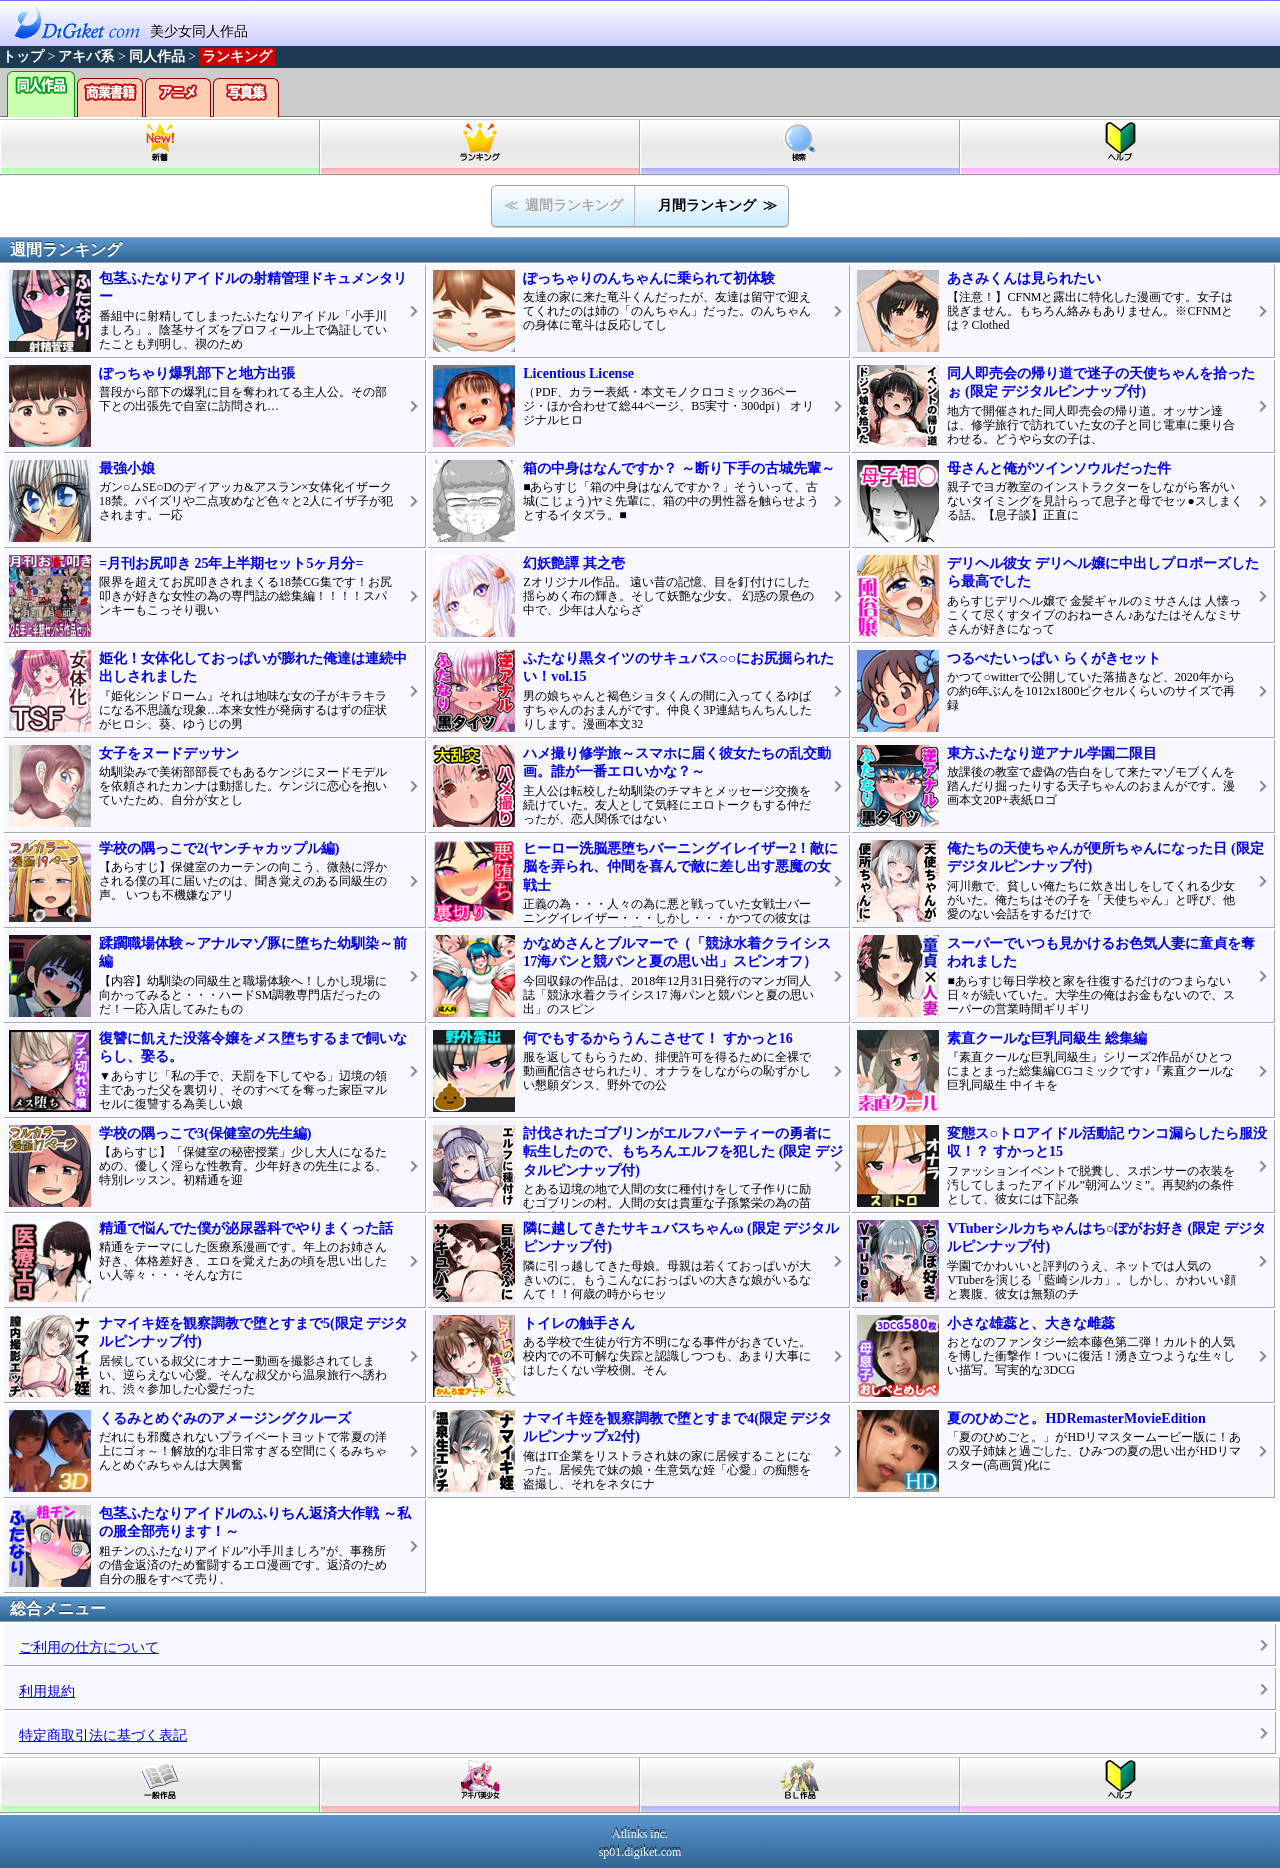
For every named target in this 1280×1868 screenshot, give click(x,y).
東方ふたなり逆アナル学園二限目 (1052, 753)
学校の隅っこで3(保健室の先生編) (205, 1133)
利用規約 (47, 1691)
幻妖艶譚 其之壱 (574, 563)
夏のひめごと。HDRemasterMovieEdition (1076, 1418)
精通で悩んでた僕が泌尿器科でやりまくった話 (246, 1228)
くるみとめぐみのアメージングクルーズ (225, 1418)
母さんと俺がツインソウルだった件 (1059, 468)
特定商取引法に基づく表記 (103, 1735)
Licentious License (578, 373)
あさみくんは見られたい (1024, 278)
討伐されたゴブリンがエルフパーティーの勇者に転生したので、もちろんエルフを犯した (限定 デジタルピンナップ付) (683, 1151)
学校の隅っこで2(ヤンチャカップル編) (219, 848)
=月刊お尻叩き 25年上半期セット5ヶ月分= (231, 563)
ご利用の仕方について (89, 1647)
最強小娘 (127, 468)
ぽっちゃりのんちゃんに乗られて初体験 (649, 278)
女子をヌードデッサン (169, 753)
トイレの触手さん (579, 1323)
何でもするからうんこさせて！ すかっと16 (658, 1038)
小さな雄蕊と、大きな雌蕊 (1031, 1323)
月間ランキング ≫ (717, 205)
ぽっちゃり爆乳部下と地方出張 (197, 373)
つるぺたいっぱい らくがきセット (1054, 658)
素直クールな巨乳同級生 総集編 (1047, 1038)
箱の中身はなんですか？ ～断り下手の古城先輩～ (679, 468)
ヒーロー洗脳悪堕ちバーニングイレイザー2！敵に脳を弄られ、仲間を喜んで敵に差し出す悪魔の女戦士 (680, 866)
